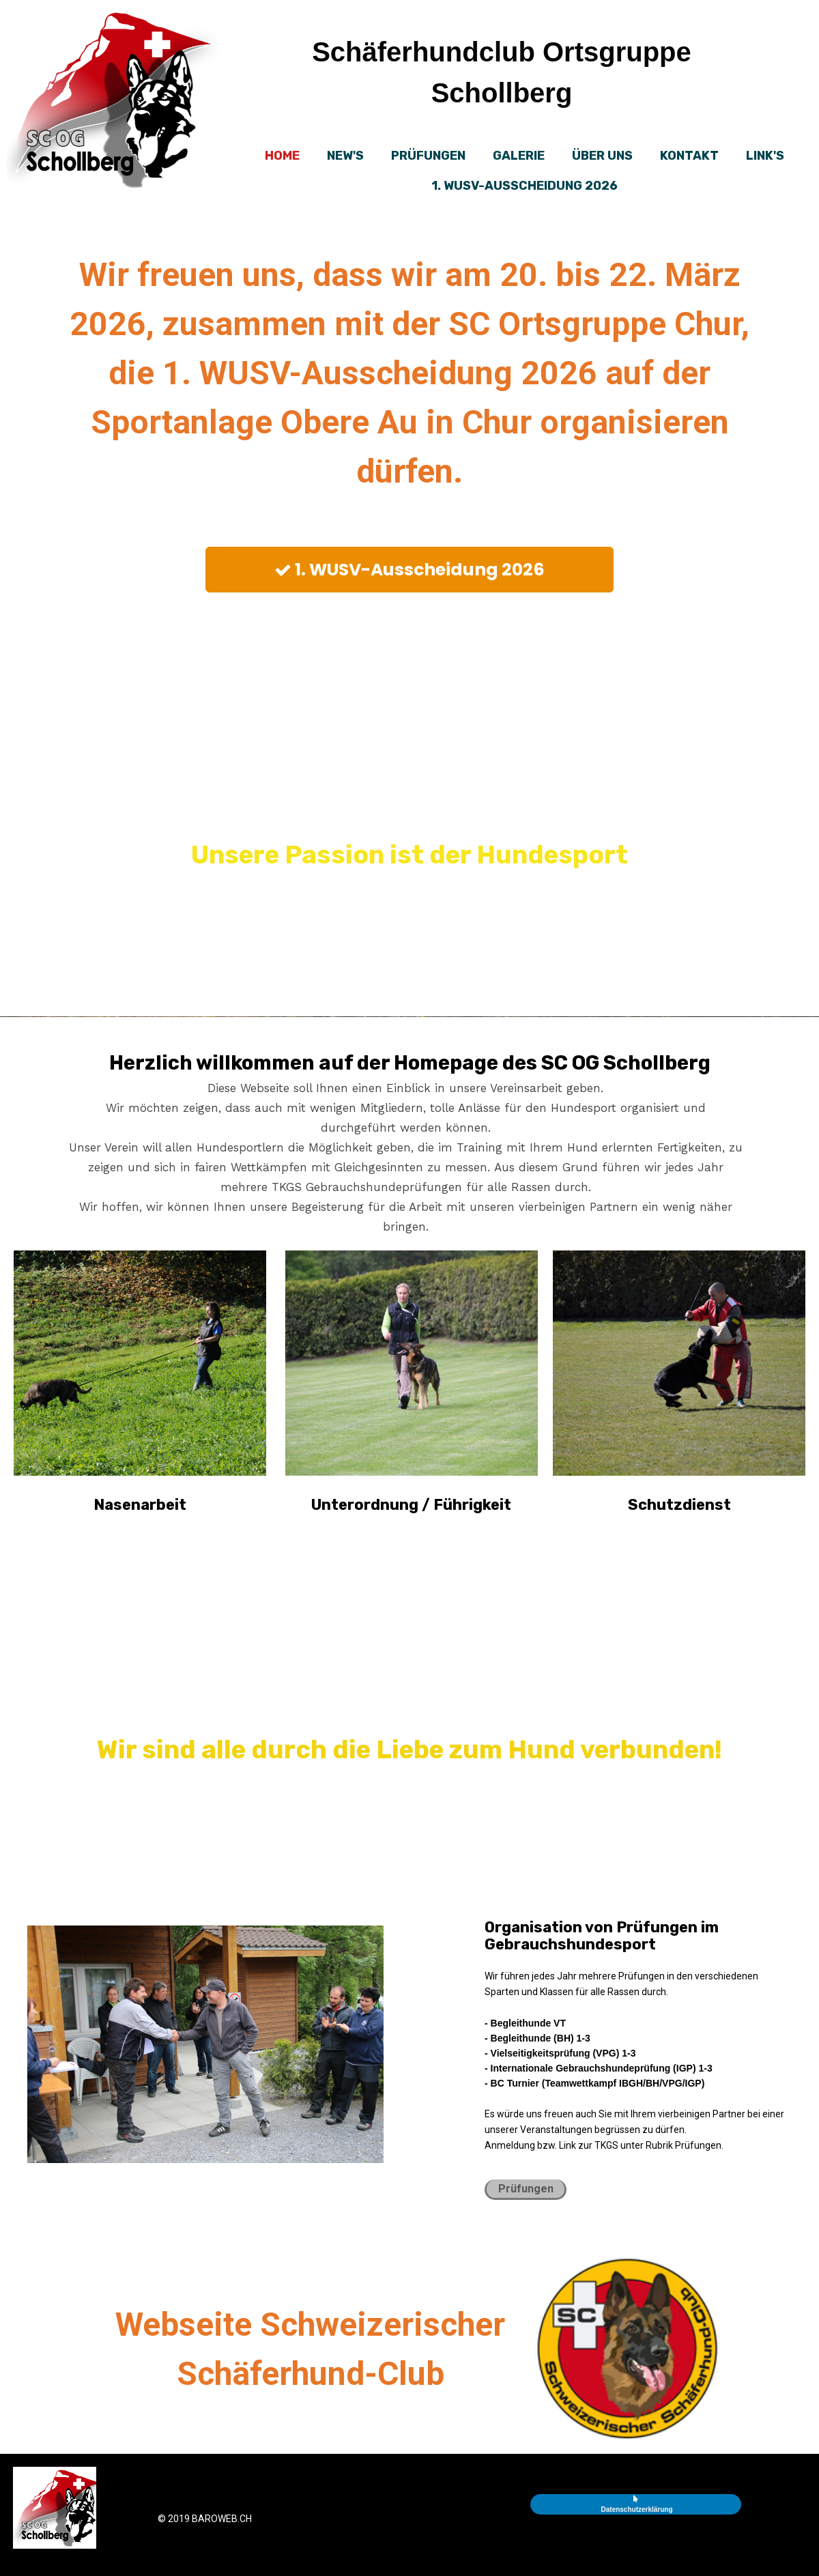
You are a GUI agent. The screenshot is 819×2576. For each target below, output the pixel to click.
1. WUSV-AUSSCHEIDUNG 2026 (524, 185)
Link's (765, 155)
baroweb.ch (222, 2518)
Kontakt (689, 155)
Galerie (519, 155)
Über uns (602, 155)
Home (282, 155)
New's (345, 155)
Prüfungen (428, 155)
